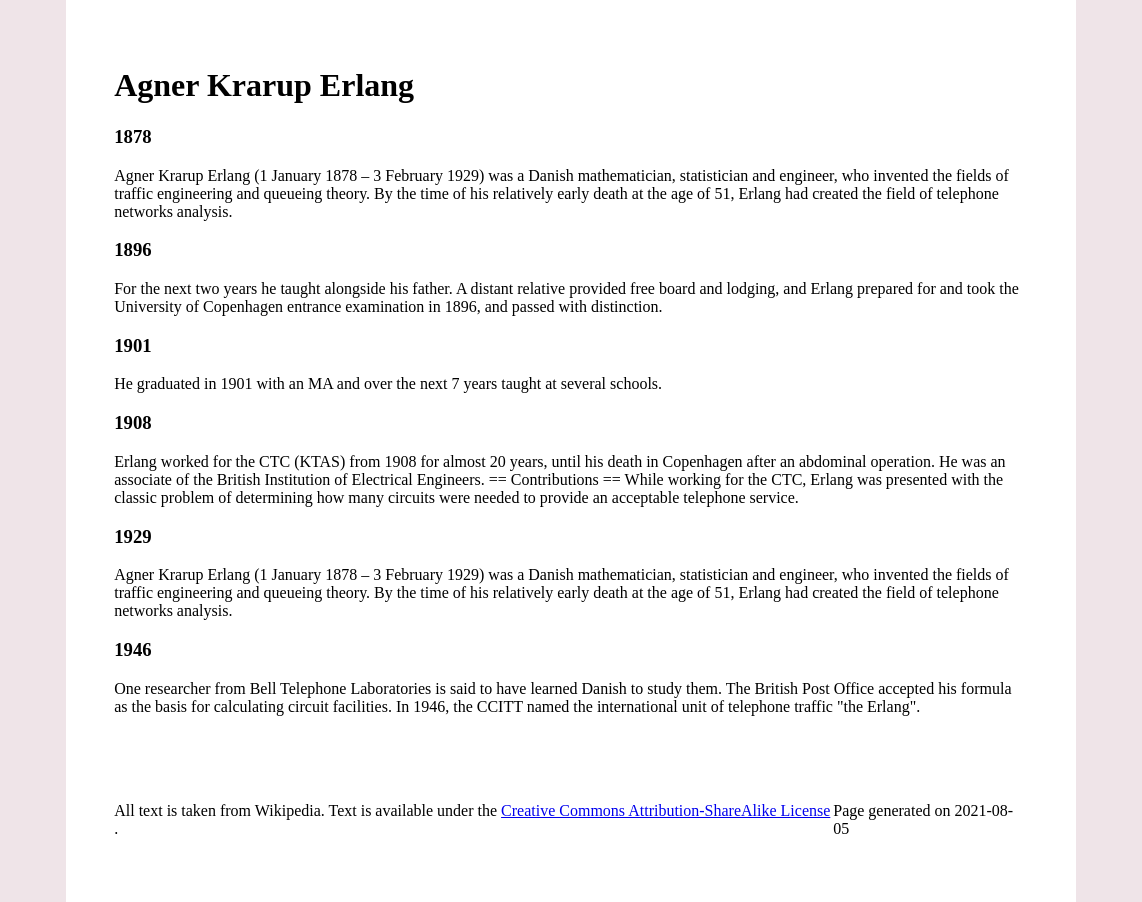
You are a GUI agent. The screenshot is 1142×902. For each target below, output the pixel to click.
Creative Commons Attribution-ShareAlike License (665, 810)
